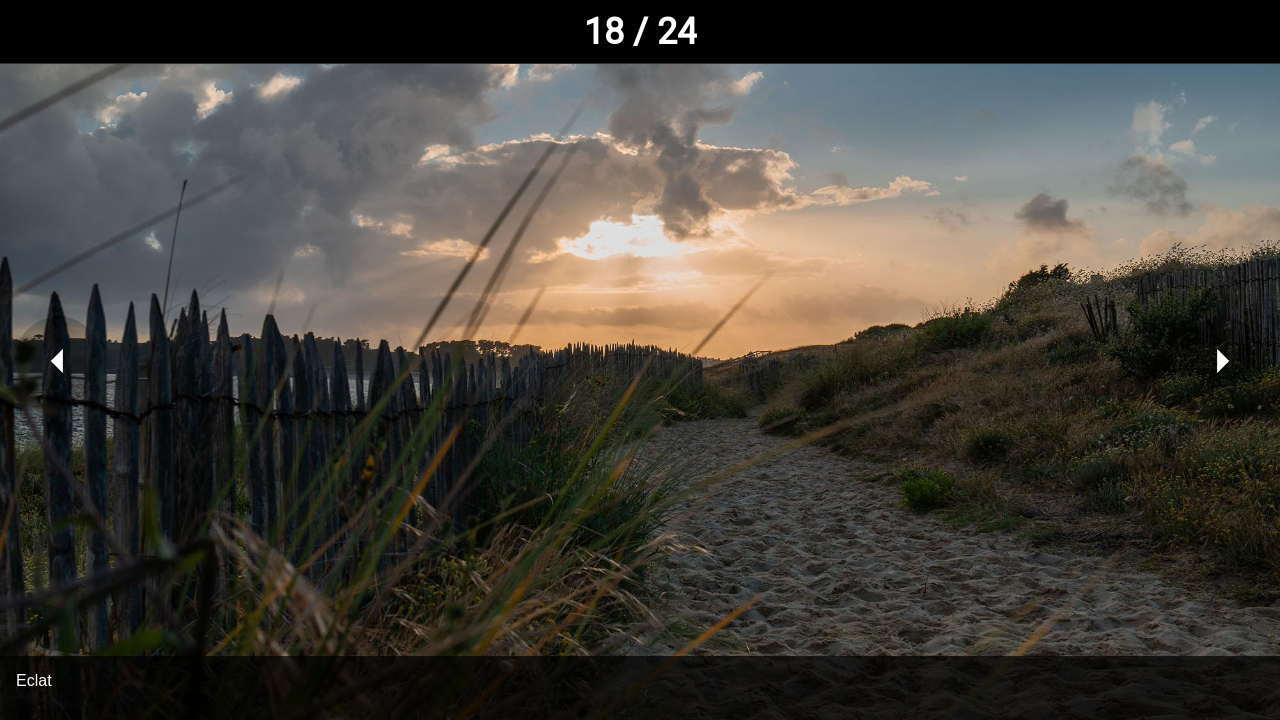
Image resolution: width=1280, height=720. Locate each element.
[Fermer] (32, 32)
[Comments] (1228, 32)
